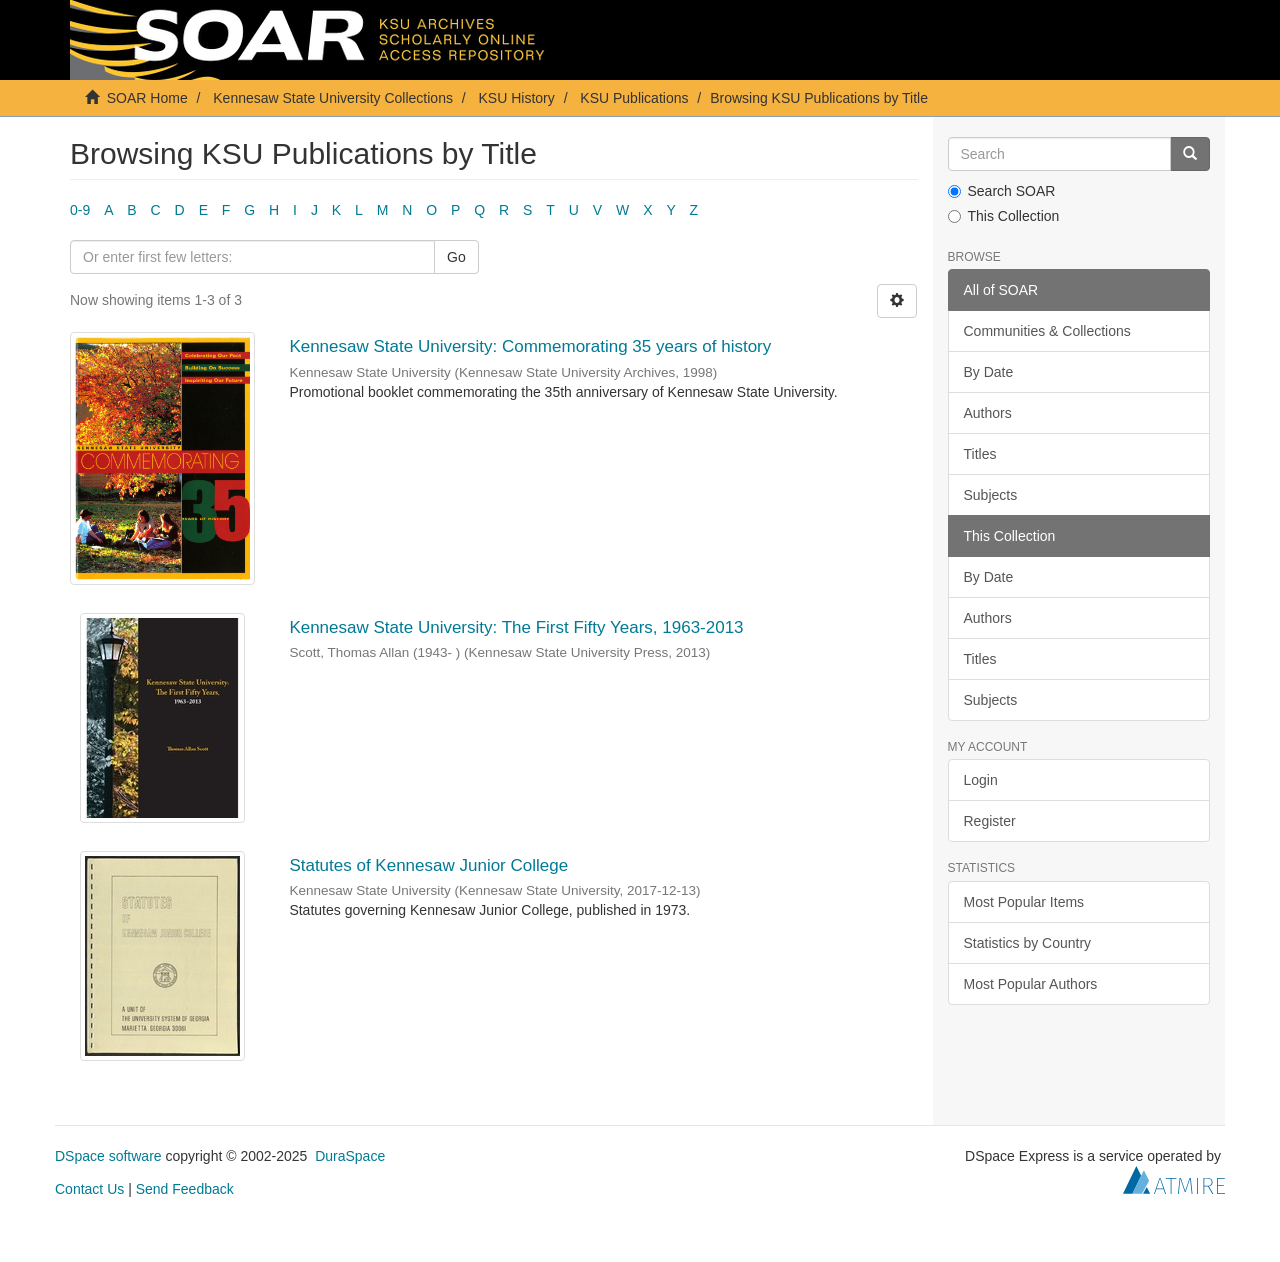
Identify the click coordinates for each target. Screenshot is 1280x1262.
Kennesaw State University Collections (333, 98)
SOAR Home (147, 98)
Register (990, 821)
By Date (989, 372)
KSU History (517, 98)
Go (456, 257)
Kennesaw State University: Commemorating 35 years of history (530, 346)
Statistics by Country (1028, 943)
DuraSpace (350, 1156)
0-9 (80, 210)
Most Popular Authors (1031, 984)
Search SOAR (1002, 191)
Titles (980, 454)
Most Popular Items (1024, 902)
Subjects (991, 495)
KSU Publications (634, 98)
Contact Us (89, 1189)
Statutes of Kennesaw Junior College (428, 865)
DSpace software (108, 1156)
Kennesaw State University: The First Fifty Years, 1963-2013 (516, 627)
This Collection (1004, 216)
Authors (988, 413)
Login (981, 780)
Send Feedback (185, 1189)
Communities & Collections (1047, 331)
